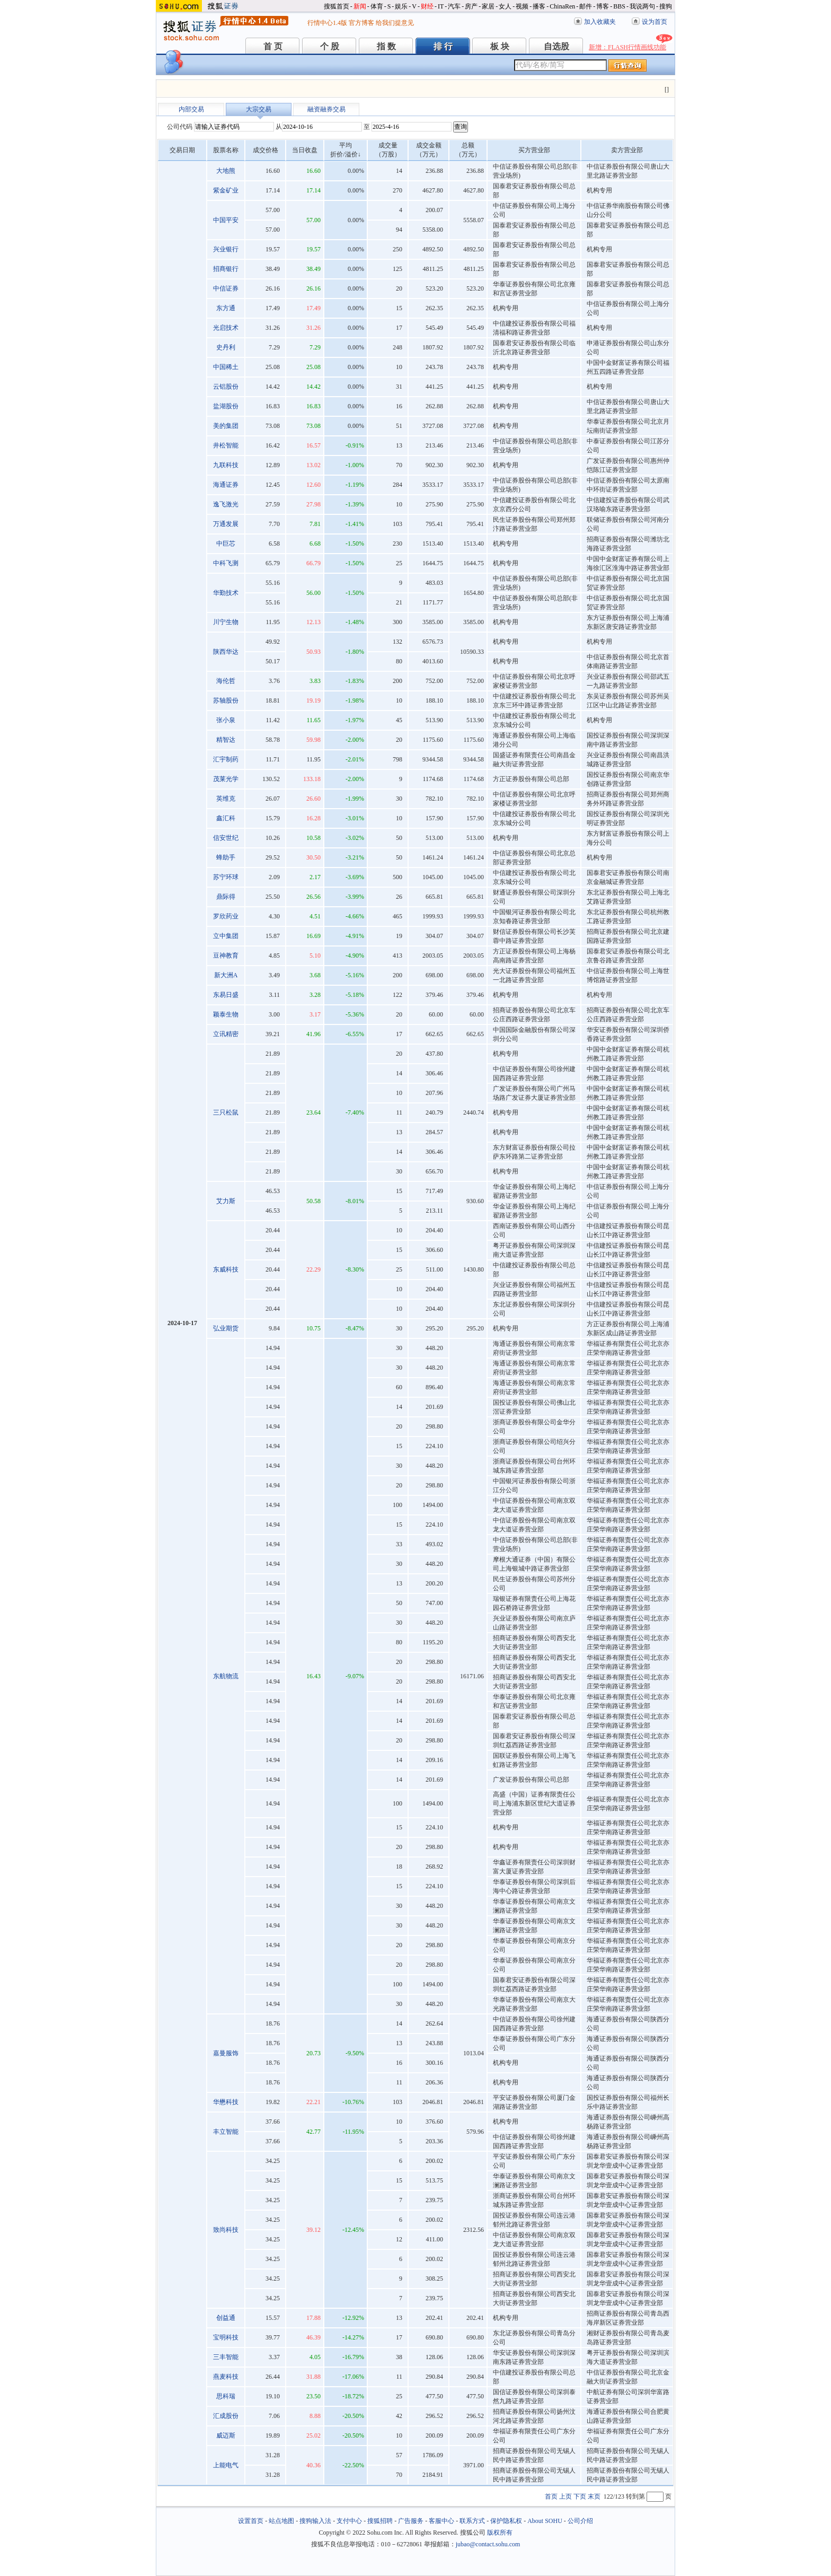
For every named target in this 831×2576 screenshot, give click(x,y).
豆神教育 (225, 955)
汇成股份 (225, 2416)
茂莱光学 (225, 779)
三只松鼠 (225, 1112)
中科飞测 (225, 563)
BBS (619, 6)
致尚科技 (225, 2229)
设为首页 (654, 21)
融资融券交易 (326, 109)
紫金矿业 (225, 190)
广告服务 (410, 2521)
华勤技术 (225, 593)
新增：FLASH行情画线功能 (627, 47)
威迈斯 (225, 2435)
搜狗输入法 (315, 2521)
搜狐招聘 (380, 2521)
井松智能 (225, 445)
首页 (551, 2496)
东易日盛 (225, 994)
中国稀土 (225, 367)
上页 (565, 2496)
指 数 (386, 46)
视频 (522, 6)
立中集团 (225, 936)
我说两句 (642, 6)
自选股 (556, 46)
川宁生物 (225, 622)
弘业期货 (225, 1328)
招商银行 (225, 269)
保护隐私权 (506, 2521)
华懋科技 (225, 2102)
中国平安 (225, 220)
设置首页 (250, 2521)
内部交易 (191, 109)
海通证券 (225, 484)
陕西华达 (225, 651)
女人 (505, 6)
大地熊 (225, 170)
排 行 (443, 46)
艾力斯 (225, 1201)
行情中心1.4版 (327, 23)
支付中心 (349, 2521)
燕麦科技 (225, 2376)
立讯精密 (225, 1034)
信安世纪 (225, 838)
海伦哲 (225, 681)
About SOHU (544, 2521)
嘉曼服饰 (225, 2053)
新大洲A (226, 975)
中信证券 (225, 288)
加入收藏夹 (600, 21)
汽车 (454, 6)
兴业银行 (225, 249)
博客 (602, 6)
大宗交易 (258, 109)
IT (441, 6)
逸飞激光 (225, 504)
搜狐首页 (336, 6)
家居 (488, 6)
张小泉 (225, 720)
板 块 (499, 46)
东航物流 (225, 1676)
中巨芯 (225, 543)
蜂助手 (225, 857)
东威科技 (225, 1269)
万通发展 (225, 524)
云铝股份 (225, 386)
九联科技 (225, 465)
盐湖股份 (225, 406)
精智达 (225, 739)
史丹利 (225, 347)
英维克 (225, 798)
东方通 (225, 308)
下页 (579, 2496)
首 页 (272, 46)
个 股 (329, 46)
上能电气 (225, 2465)
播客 (539, 6)
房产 (471, 6)
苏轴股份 (225, 700)
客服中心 (441, 2521)
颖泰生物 (225, 1014)
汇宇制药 (225, 759)
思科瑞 (225, 2396)
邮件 (585, 6)
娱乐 (401, 6)
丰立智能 (225, 2131)
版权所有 (499, 2532)
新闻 (359, 6)
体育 (376, 6)
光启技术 (225, 327)
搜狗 (665, 6)
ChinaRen (562, 6)
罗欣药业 (225, 916)
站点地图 (281, 2521)
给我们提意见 (395, 23)
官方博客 (361, 23)
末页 (594, 2496)
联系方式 (472, 2521)
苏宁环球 (225, 877)
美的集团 (225, 426)
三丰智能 (225, 2357)
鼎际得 (225, 896)
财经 (427, 6)
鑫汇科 (225, 818)
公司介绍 (580, 2521)
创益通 (225, 2317)
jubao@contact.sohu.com (488, 2544)
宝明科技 (225, 2337)
